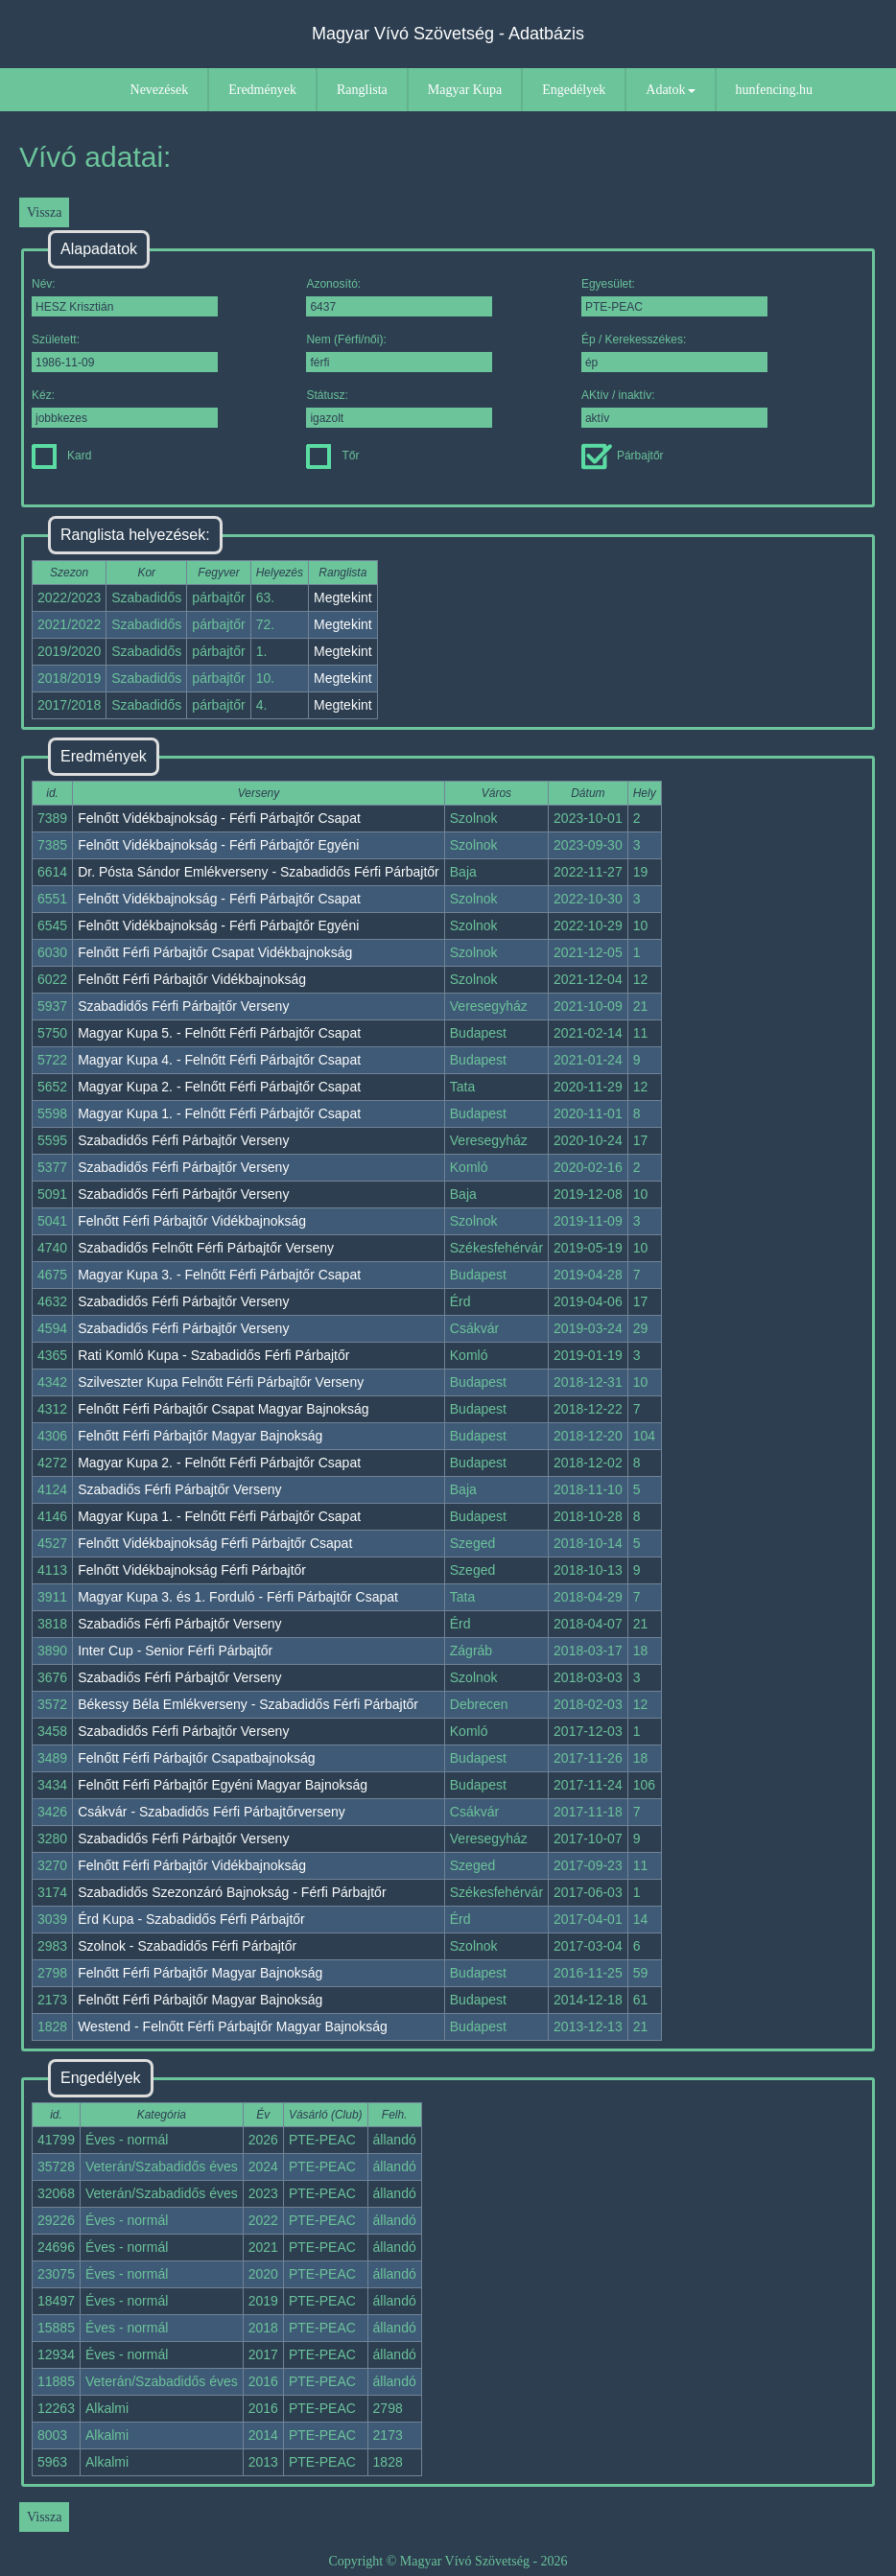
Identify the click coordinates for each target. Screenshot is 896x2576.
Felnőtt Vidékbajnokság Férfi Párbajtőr (192, 1570)
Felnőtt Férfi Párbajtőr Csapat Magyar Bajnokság (223, 1409)
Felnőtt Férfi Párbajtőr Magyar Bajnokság (200, 1435)
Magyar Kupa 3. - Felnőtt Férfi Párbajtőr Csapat (219, 1274)
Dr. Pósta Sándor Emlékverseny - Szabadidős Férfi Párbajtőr (258, 871)
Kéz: (125, 408)
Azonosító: (399, 296)
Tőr (332, 455)
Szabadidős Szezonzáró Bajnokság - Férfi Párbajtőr (232, 1892)
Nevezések (159, 89)
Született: (125, 352)
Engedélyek (573, 89)
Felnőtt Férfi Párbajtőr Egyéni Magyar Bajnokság (222, 1784)
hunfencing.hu (774, 89)
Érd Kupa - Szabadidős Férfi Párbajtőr (191, 1919)
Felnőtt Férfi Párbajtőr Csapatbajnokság (196, 1758)
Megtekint (343, 597)
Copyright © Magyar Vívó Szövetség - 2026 (447, 2561)
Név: (125, 296)
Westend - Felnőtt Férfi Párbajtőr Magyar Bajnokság (233, 2026)
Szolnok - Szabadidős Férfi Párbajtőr (187, 1946)
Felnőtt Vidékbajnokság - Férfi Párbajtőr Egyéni (218, 845)
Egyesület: (674, 296)
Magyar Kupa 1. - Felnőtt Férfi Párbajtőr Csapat (219, 1113)
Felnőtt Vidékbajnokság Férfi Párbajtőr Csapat (215, 1543)
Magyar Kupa (465, 89)
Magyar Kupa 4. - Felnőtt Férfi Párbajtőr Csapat (219, 1059)
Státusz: (399, 408)
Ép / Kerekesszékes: (674, 352)
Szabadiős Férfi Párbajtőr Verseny (179, 1489)
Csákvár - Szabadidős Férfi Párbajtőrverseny (211, 1811)
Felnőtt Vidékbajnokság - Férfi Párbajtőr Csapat (219, 818)
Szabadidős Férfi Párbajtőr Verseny (183, 1006)
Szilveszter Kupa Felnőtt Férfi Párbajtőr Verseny (221, 1382)
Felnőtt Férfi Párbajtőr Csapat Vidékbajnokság (215, 952)
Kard (61, 455)
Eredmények (262, 89)
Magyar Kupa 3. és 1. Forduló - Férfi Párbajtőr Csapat (238, 1596)
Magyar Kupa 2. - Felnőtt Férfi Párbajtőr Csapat (219, 1086)
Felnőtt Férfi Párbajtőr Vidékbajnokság (192, 979)
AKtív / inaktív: (674, 408)
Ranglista (362, 89)
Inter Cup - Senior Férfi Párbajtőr (175, 1650)
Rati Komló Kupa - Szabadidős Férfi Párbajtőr (213, 1355)
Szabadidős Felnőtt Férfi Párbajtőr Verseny (206, 1247)
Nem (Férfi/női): (399, 352)
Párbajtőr (622, 455)
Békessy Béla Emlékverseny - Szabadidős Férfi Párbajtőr (248, 1704)
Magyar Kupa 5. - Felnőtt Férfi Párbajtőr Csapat (219, 1033)
